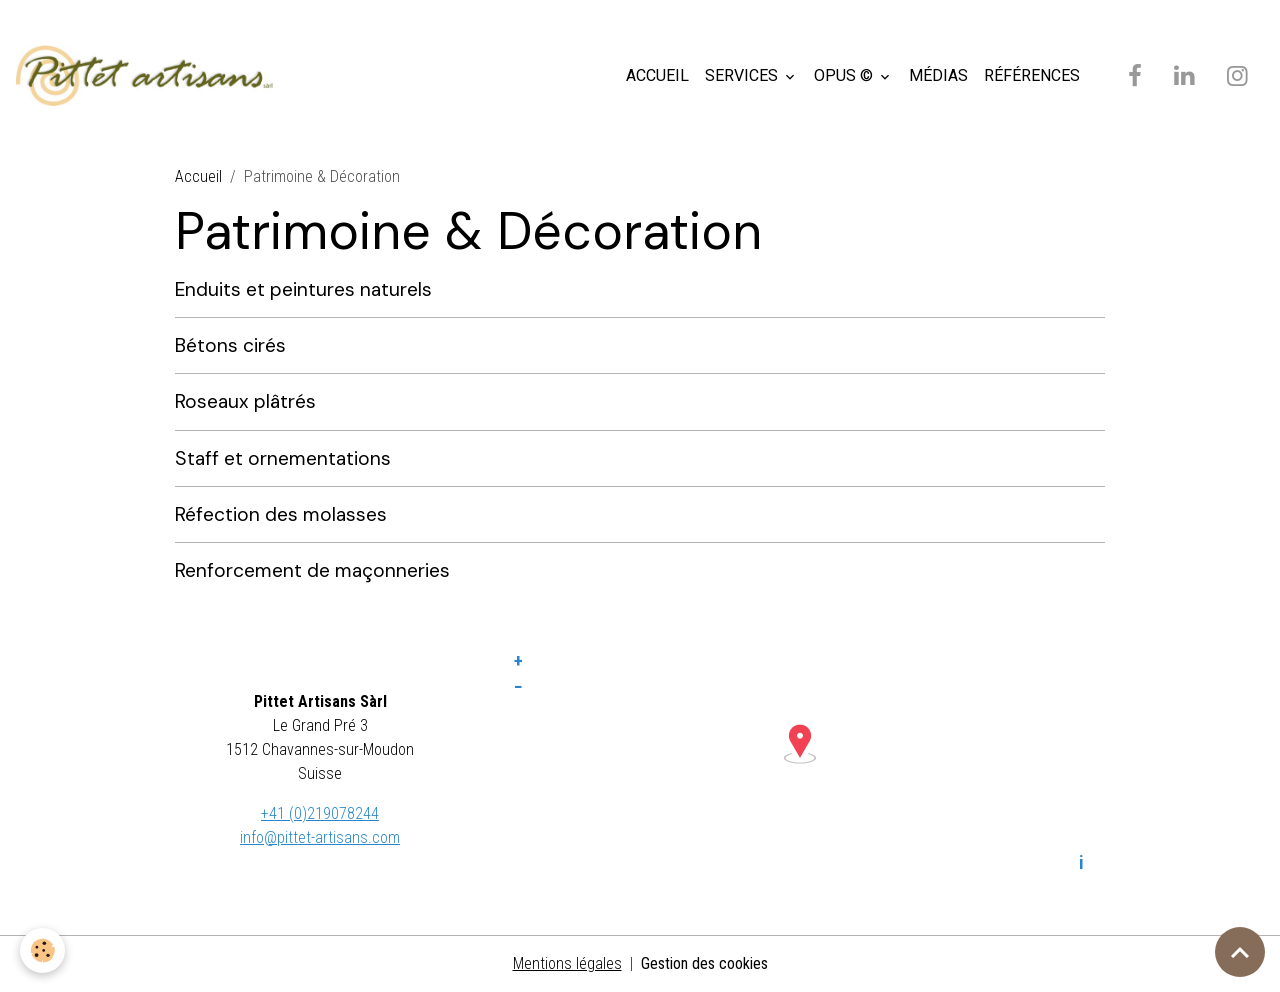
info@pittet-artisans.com (320, 837)
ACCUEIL (657, 75)
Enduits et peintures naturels (303, 289)
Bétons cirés (230, 345)
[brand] (148, 76)
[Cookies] (42, 950)
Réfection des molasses (281, 514)
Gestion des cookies (704, 963)
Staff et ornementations (283, 458)
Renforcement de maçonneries (312, 570)
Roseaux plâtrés (245, 401)
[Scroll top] (1240, 952)
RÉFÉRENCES (1032, 75)
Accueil (198, 176)
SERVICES (743, 75)
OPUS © (845, 75)
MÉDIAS (938, 75)
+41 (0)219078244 (320, 813)
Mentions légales (567, 963)
